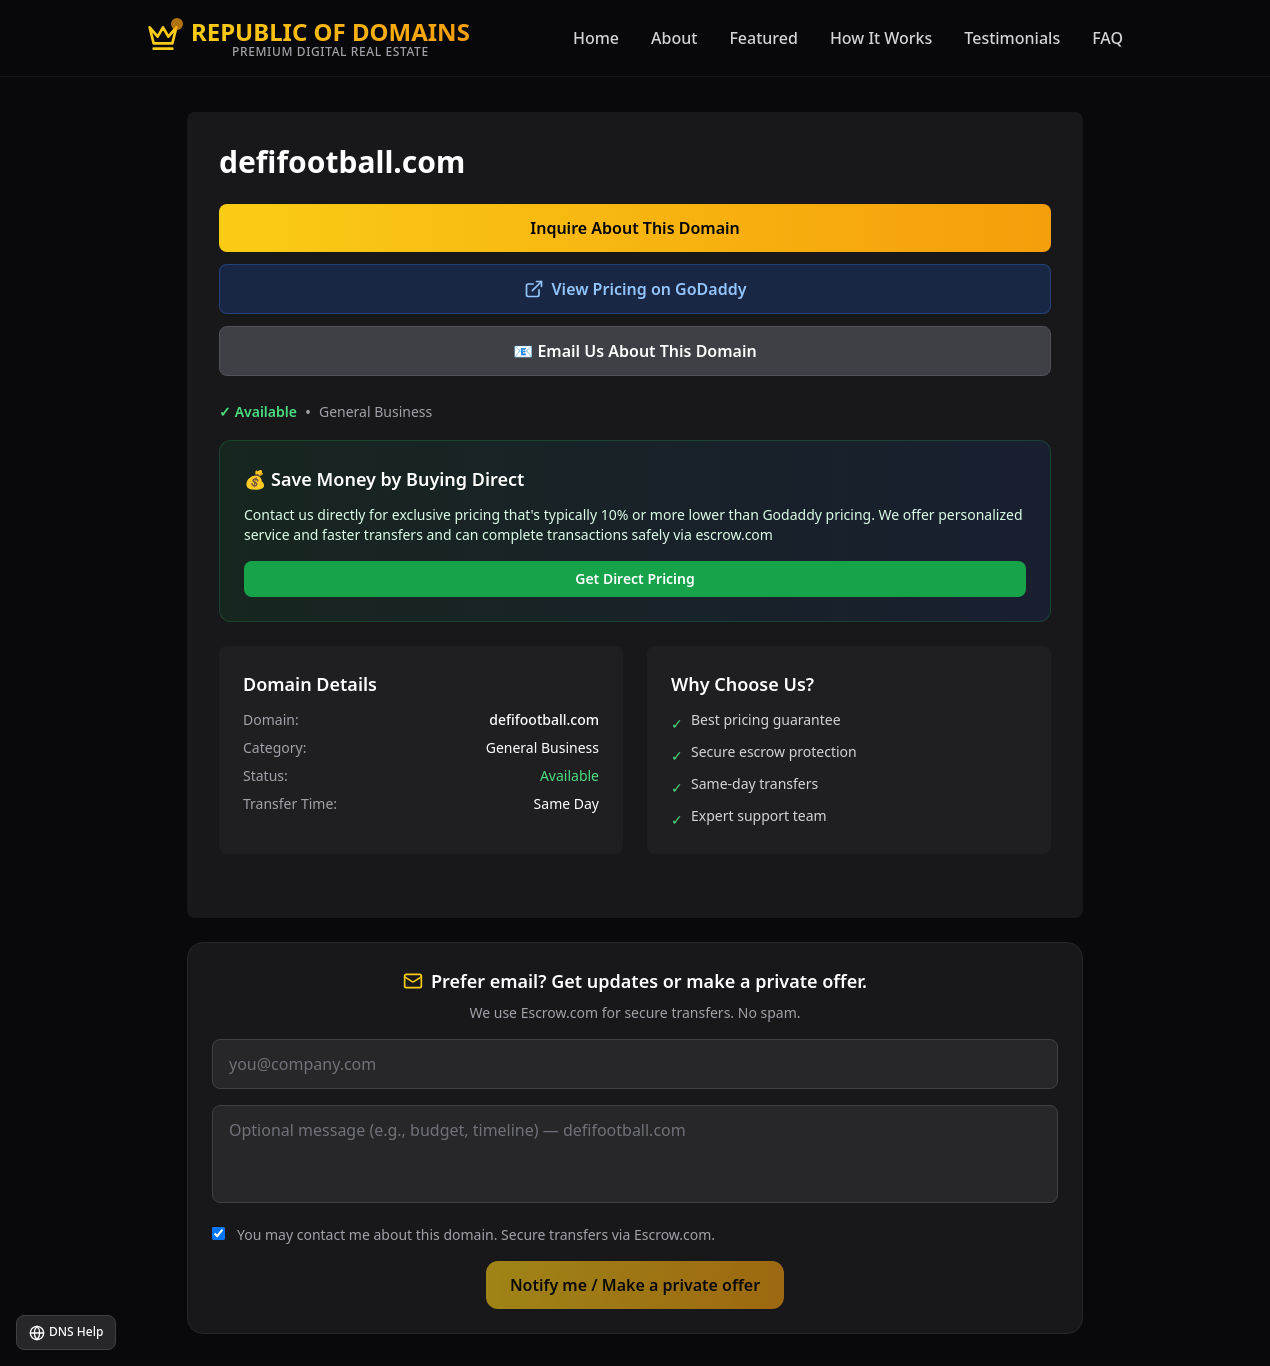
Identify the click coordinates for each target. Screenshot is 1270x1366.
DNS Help (66, 1332)
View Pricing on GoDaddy (635, 289)
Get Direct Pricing (635, 578)
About (674, 38)
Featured (763, 38)
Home (596, 38)
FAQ (1107, 38)
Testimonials (1012, 38)
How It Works (881, 38)
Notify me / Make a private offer (635, 1285)
